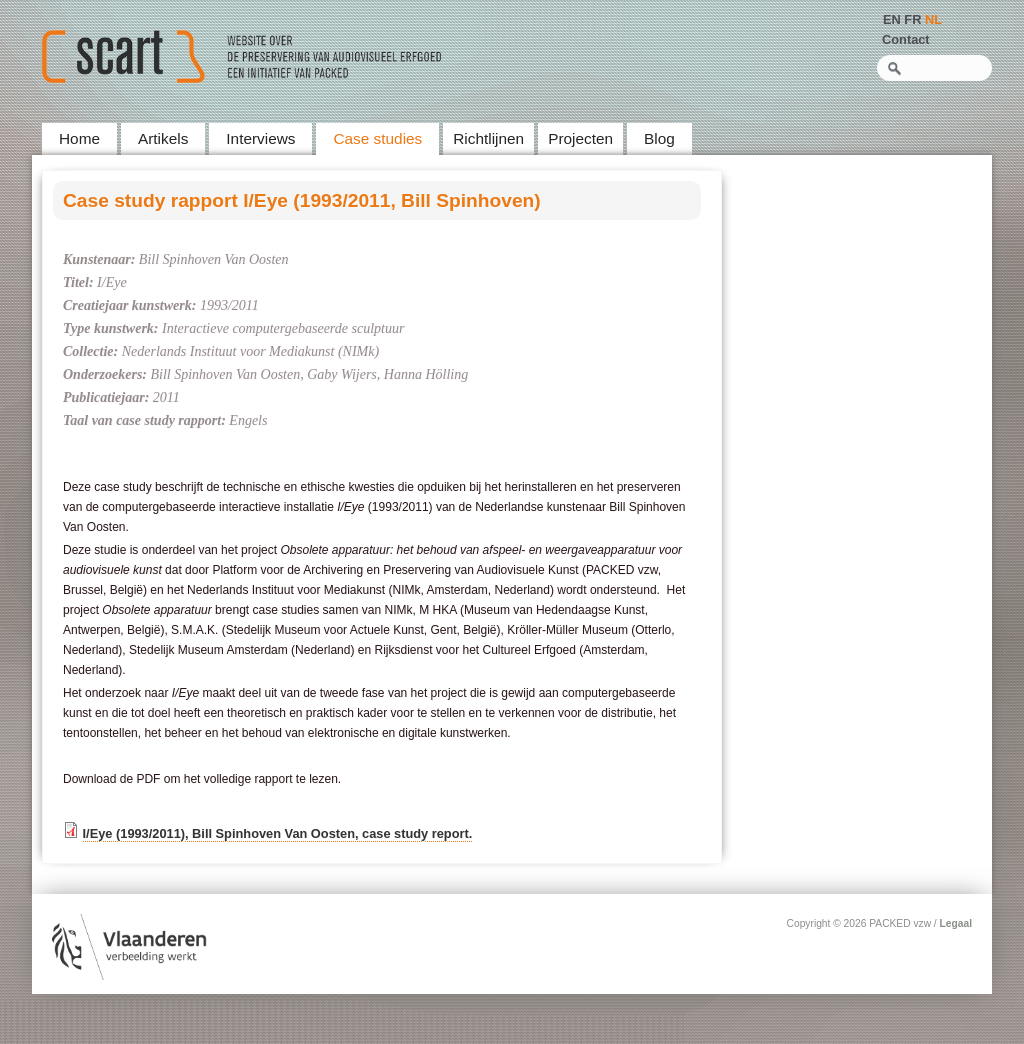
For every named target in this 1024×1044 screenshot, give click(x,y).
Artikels (163, 138)
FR (912, 19)
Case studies (377, 138)
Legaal (956, 923)
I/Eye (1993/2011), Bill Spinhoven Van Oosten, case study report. (278, 833)
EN (892, 19)
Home (79, 138)
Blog (659, 138)
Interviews (260, 138)
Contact (906, 39)
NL (933, 19)
